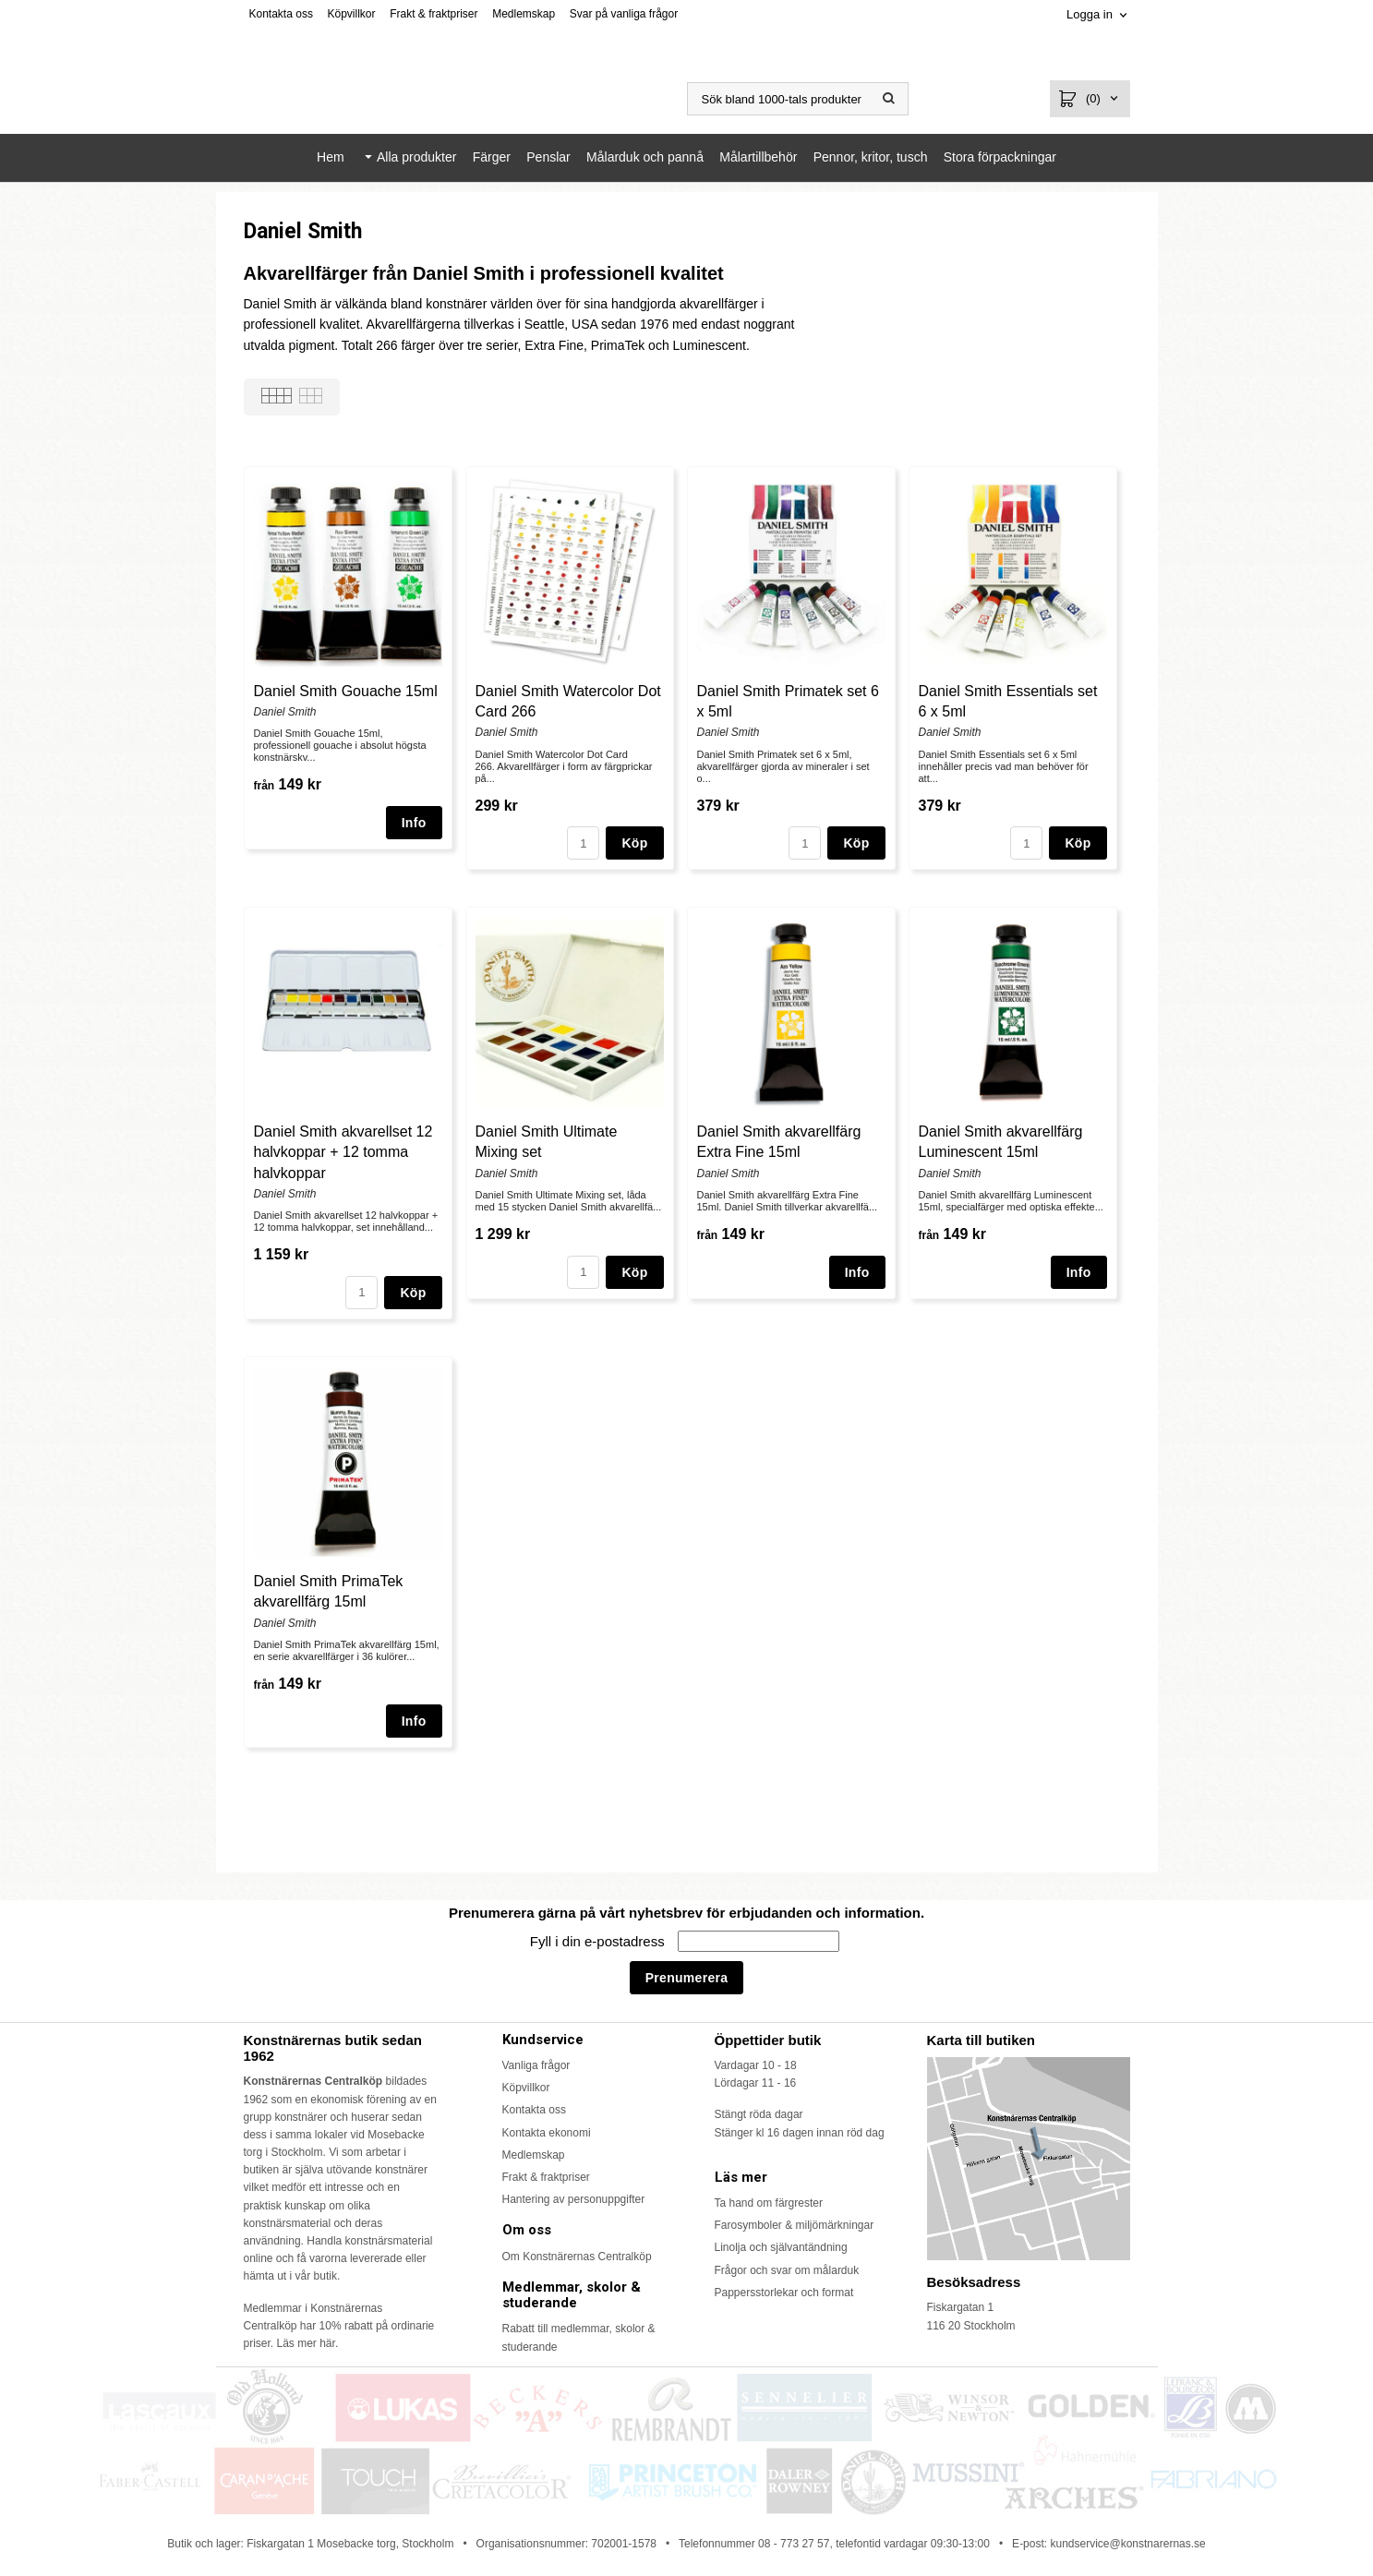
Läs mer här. (308, 2343)
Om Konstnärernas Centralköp (577, 2256)
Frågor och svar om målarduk (787, 2270)
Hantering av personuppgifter (573, 2199)
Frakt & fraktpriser (433, 13)
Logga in (1089, 14)
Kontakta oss (281, 13)
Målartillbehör (758, 157)
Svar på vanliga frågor (624, 13)
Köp (634, 843)
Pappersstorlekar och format (784, 2292)
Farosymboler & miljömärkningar (794, 2225)
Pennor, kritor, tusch (870, 157)
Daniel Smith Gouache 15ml (346, 691)
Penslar (548, 157)
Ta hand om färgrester (769, 2203)
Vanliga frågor (536, 2065)
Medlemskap (523, 13)
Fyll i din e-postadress (599, 1941)
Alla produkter (416, 157)
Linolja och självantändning (781, 2247)
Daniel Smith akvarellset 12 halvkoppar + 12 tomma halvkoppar (343, 1152)
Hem (330, 157)
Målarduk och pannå (645, 157)
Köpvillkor (352, 13)
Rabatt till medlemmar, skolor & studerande (579, 2337)
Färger (492, 157)
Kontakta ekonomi (546, 2132)
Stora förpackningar (1000, 157)
